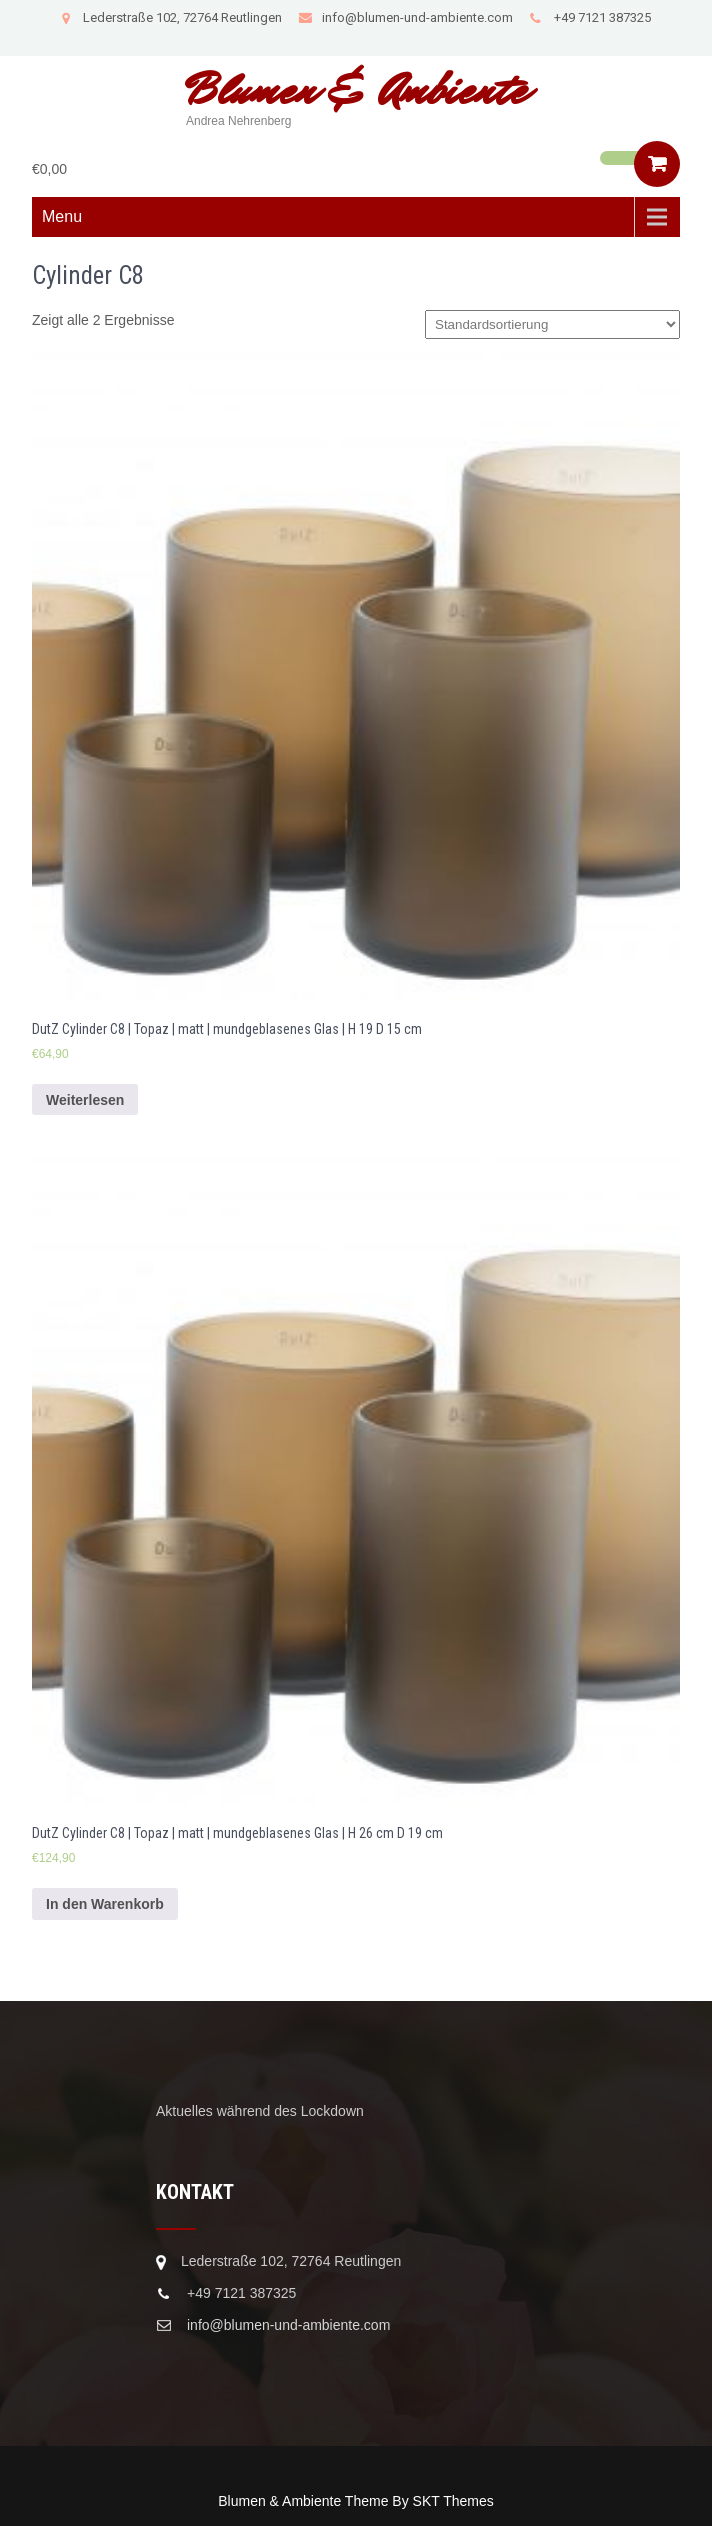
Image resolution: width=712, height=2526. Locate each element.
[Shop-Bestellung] (552, 324)
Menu (62, 216)
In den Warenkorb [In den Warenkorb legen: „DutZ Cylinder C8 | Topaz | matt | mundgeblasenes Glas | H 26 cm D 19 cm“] (105, 1904)
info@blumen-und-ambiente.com (405, 17)
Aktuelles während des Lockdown (260, 2111)
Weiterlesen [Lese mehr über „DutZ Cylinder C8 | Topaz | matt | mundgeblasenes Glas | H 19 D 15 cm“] (85, 1100)
